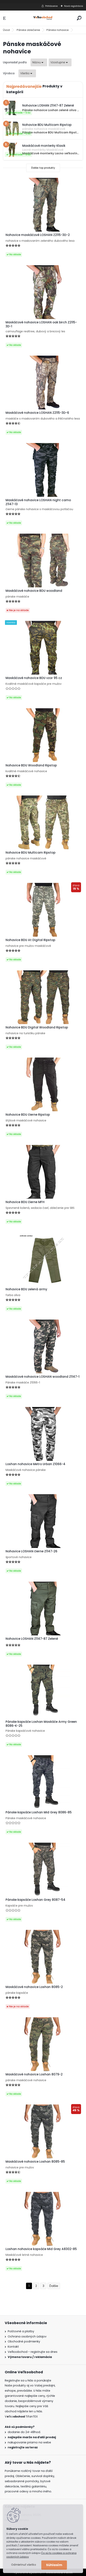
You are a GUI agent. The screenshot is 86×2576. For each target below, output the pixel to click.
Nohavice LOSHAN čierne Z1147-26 (31, 1551)
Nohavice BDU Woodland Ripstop (31, 765)
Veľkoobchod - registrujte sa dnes (32, 2352)
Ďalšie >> (53, 2286)
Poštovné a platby (21, 2331)
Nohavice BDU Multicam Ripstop (30, 853)
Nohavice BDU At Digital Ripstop (30, 940)
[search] (79, 18)
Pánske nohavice (57, 30)
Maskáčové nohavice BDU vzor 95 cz (34, 678)
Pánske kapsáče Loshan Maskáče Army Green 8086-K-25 (41, 1724)
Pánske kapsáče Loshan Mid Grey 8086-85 (39, 1812)
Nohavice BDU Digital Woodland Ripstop (37, 1027)
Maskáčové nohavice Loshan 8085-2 (34, 1987)
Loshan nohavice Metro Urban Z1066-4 (35, 1464)
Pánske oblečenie (28, 30)
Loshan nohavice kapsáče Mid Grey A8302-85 (41, 2249)
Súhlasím (54, 2565)
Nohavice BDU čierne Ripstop (28, 1115)
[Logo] (43, 18)
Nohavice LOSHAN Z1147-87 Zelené (32, 1639)
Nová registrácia (73, 6)
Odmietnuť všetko (23, 2565)
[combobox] (39, 62)
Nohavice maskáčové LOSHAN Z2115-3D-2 (38, 235)
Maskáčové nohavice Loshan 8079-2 (34, 2074)
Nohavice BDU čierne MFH (25, 1202)
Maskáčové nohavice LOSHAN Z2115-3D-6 (37, 413)
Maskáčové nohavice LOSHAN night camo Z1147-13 (38, 502)
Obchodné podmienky (24, 2341)
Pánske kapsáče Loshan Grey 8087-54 (35, 1900)
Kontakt (13, 2347)
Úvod (6, 30)
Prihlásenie (51, 6)
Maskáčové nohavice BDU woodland (34, 591)
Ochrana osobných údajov (27, 2336)
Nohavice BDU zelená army (26, 1289)
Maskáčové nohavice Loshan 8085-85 (35, 2162)
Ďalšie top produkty (43, 167)
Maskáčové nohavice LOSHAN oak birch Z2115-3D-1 (41, 324)
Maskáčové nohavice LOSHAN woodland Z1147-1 (42, 1377)
